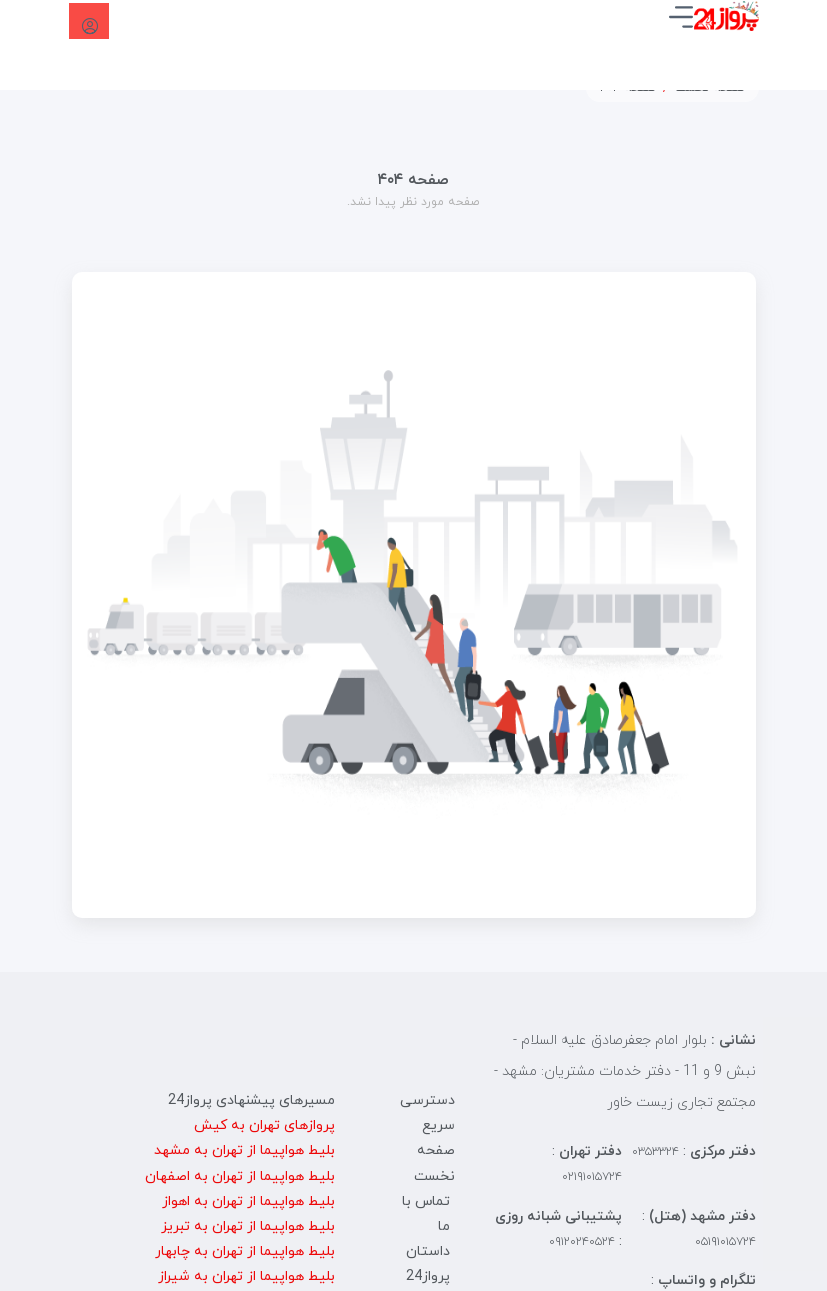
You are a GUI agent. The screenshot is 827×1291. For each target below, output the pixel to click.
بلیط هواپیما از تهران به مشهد (244, 1150)
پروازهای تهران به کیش (264, 1125)
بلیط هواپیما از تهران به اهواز (248, 1201)
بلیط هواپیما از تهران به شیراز (246, 1276)
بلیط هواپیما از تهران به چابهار (245, 1251)
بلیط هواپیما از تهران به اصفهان (240, 1176)
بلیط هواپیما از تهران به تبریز (248, 1226)
